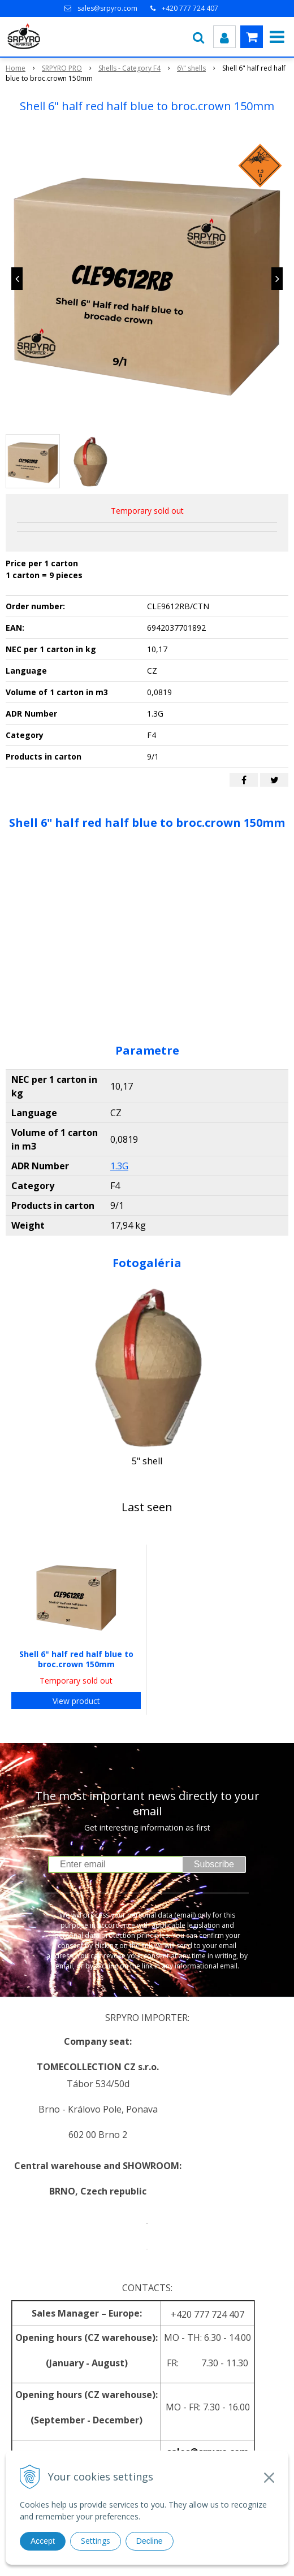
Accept (43, 2540)
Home (15, 68)
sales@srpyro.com (107, 8)
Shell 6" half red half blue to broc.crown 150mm (76, 1659)
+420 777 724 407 (190, 8)
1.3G (119, 1166)
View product (76, 1700)
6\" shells (191, 68)
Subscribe (214, 1864)
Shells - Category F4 (129, 68)
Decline (149, 2540)
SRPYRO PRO (62, 68)
